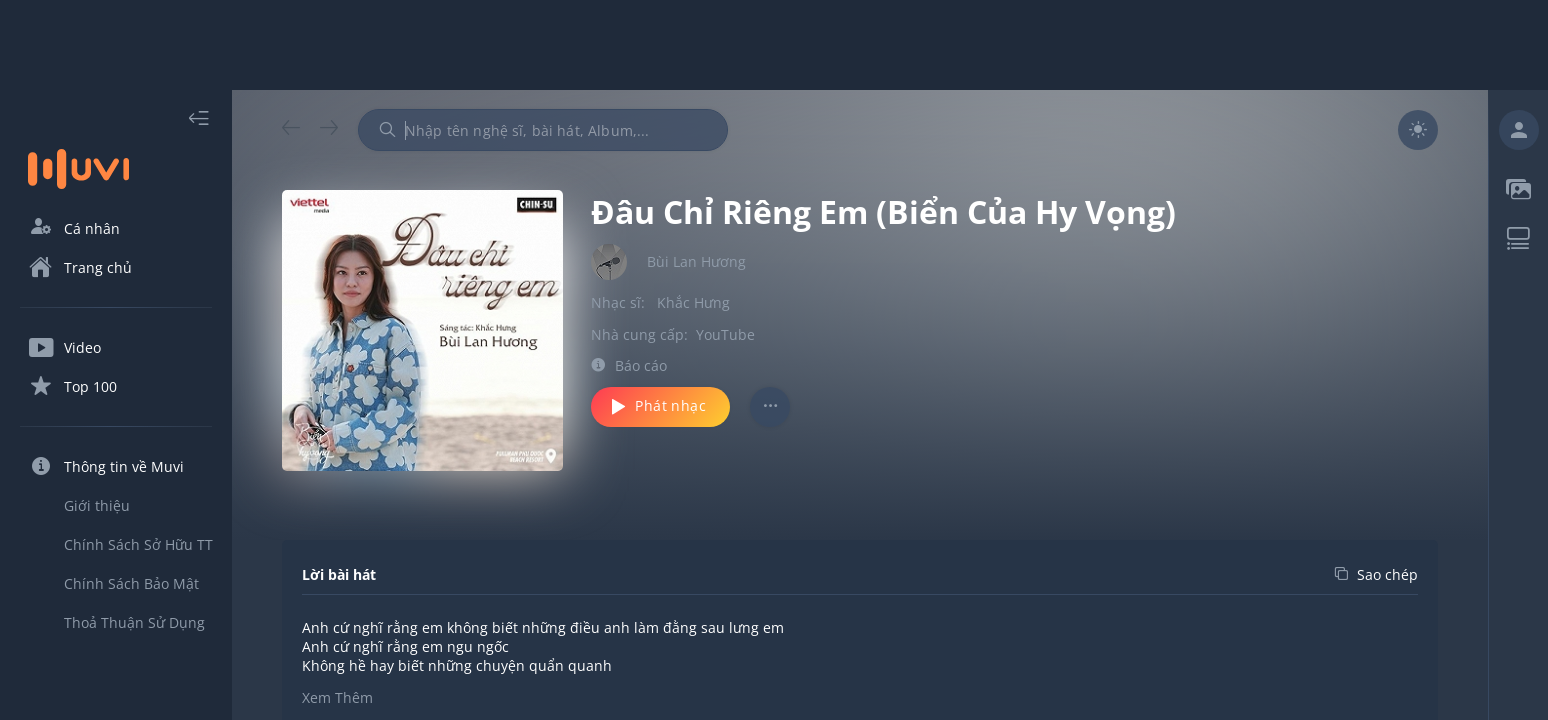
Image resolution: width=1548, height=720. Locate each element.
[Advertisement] (774, 45)
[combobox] (543, 130)
